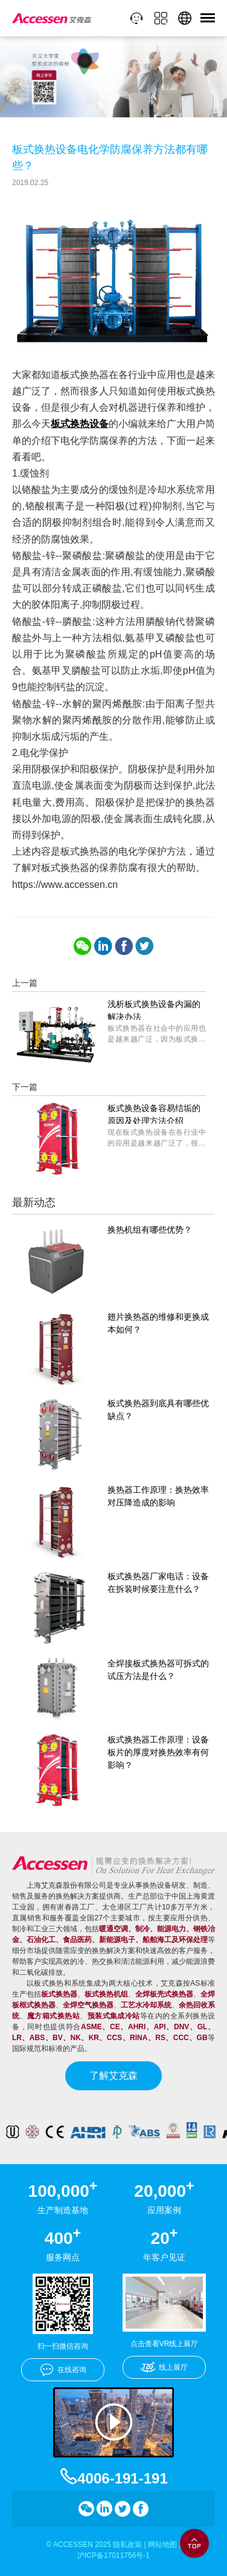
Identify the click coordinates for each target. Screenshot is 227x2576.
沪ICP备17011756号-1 (113, 2555)
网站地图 (162, 2544)
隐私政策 (127, 2544)
